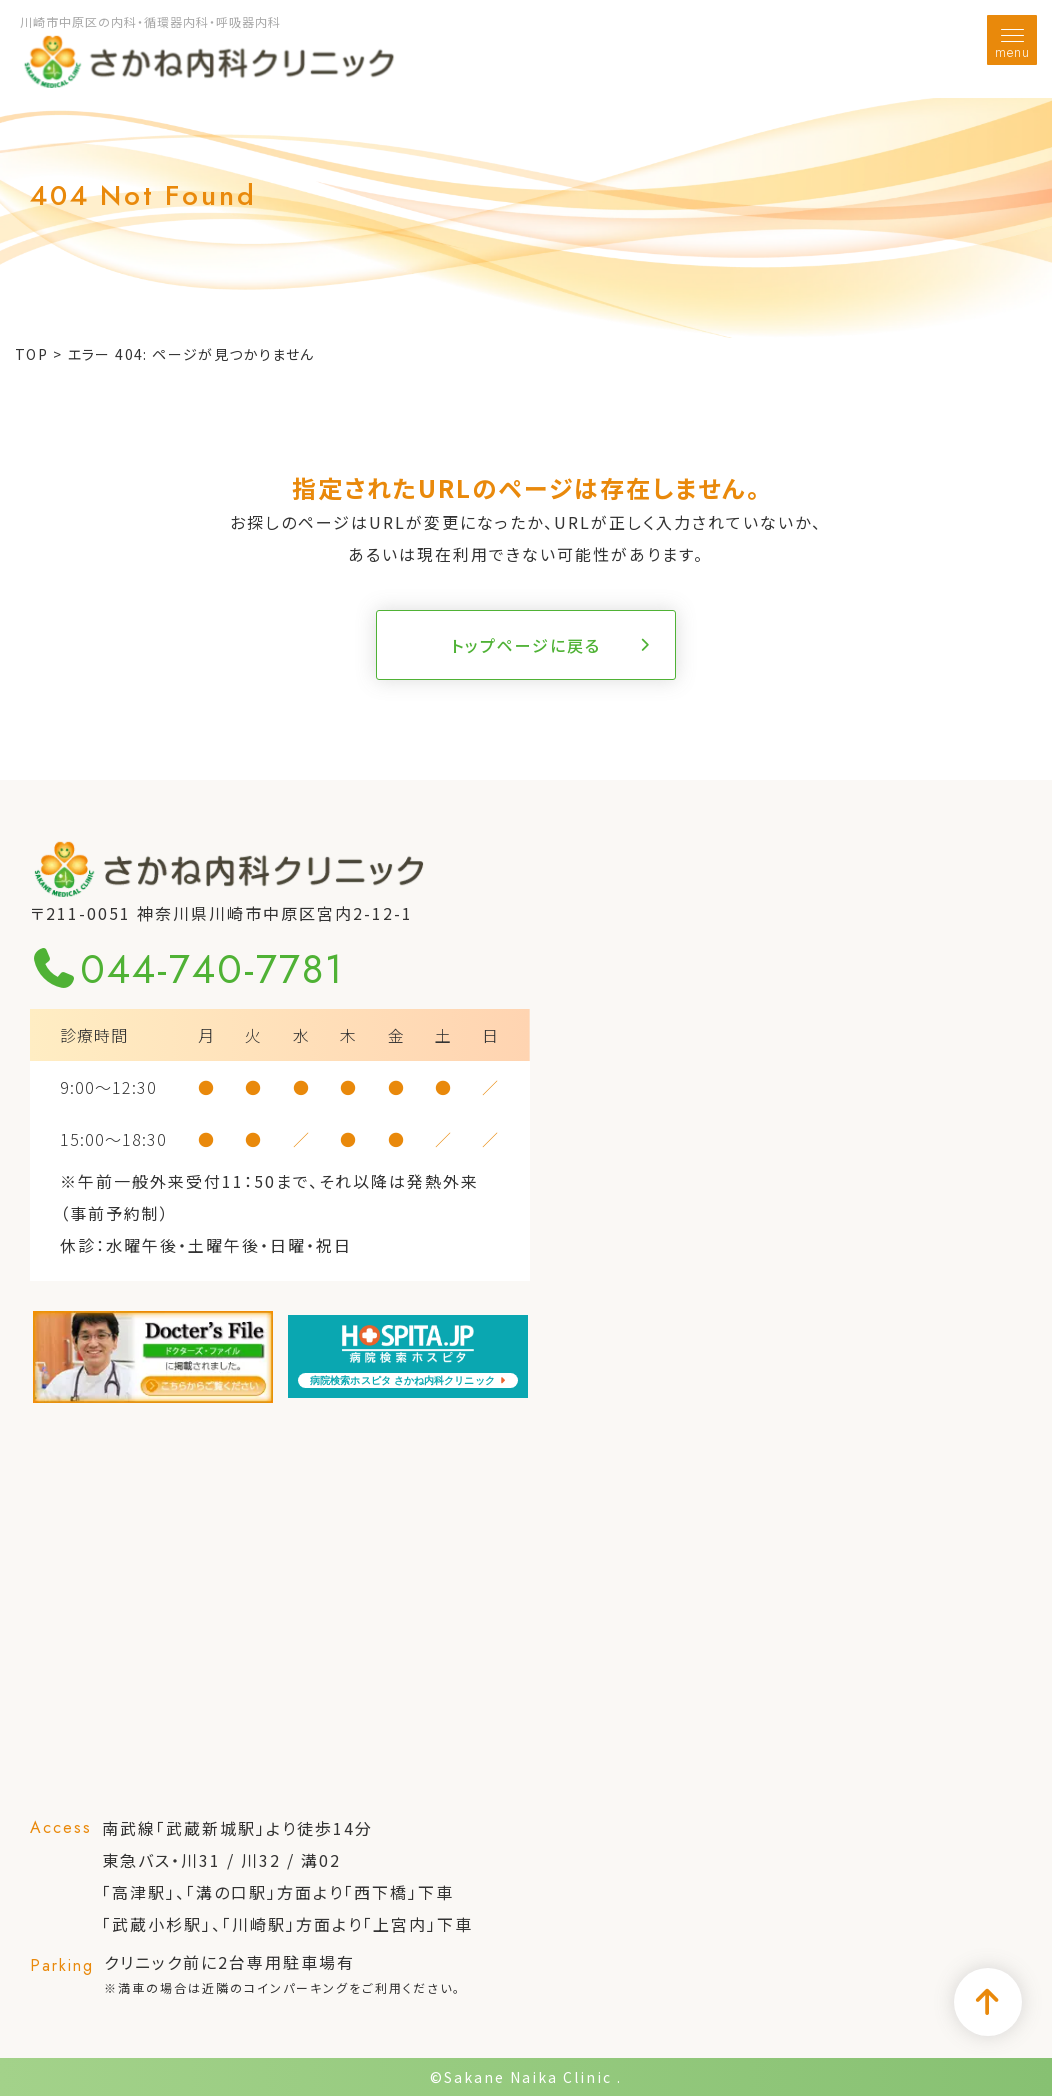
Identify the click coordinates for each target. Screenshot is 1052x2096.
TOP (31, 354)
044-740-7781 (187, 969)
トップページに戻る (526, 645)
